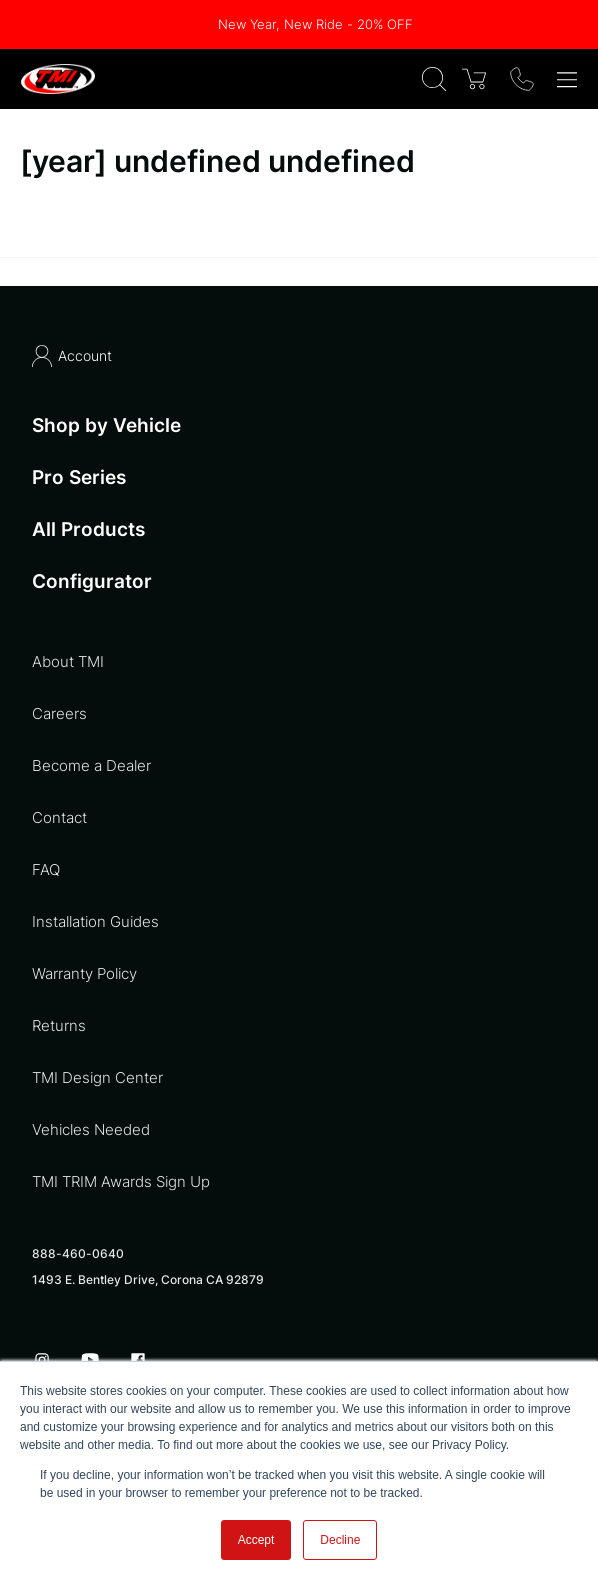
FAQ (46, 869)
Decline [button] (340, 1540)
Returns (59, 1025)
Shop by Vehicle (106, 425)
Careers (59, 713)
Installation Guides (95, 921)
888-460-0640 (78, 1253)
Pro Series (79, 477)
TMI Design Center (97, 1077)
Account (72, 356)
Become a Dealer (91, 765)
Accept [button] (256, 1540)
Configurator (92, 582)
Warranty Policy (84, 973)
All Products (88, 529)
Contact (59, 817)
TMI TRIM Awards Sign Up (121, 1181)
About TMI (68, 661)
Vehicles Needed (91, 1129)
